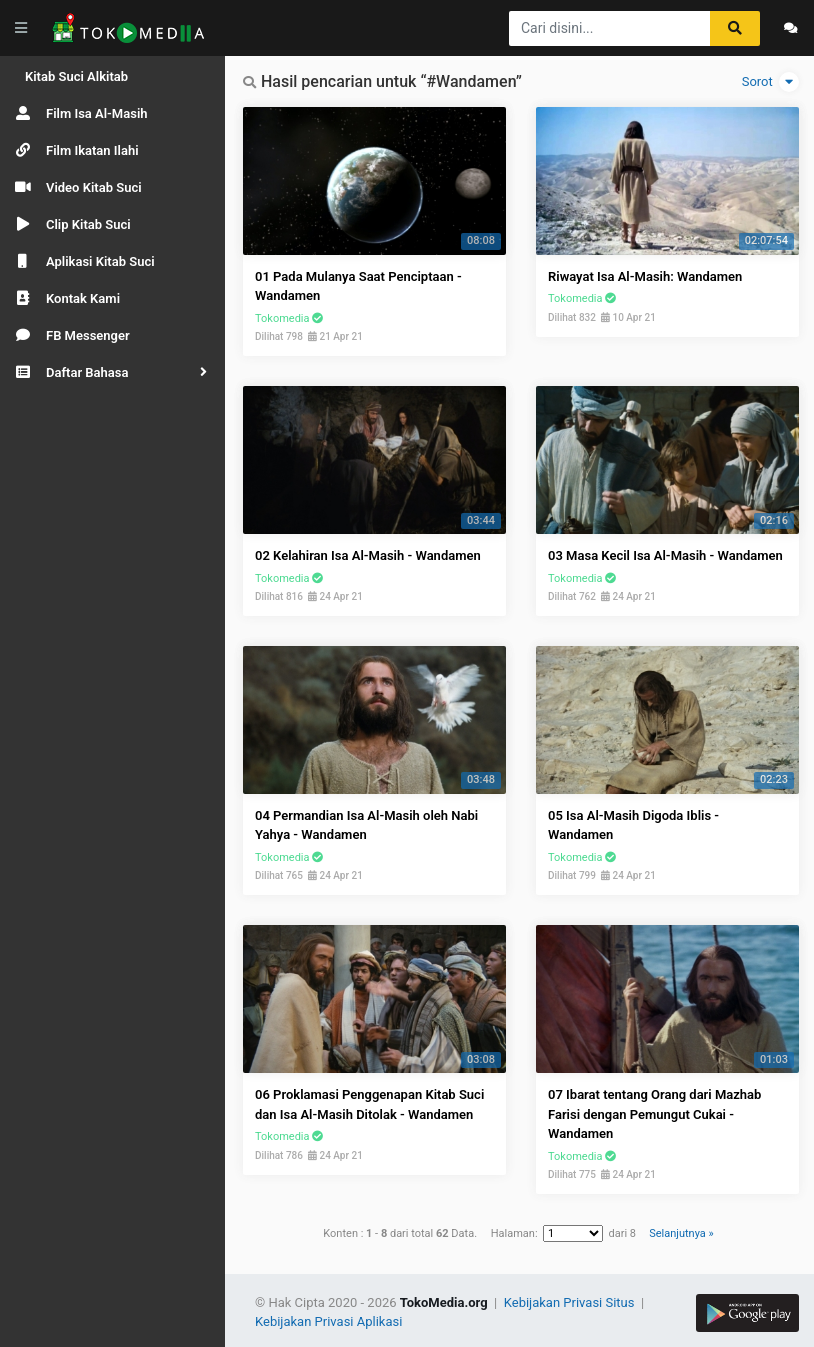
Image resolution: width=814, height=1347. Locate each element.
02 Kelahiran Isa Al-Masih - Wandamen (368, 555)
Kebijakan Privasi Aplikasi (328, 1321)
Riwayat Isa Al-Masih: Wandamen (645, 276)
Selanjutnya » (681, 1233)
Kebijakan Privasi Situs (571, 1302)
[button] (112, 372)
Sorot (770, 82)
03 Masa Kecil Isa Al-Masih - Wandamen (665, 555)
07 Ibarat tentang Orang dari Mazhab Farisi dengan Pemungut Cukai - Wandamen (654, 1114)
